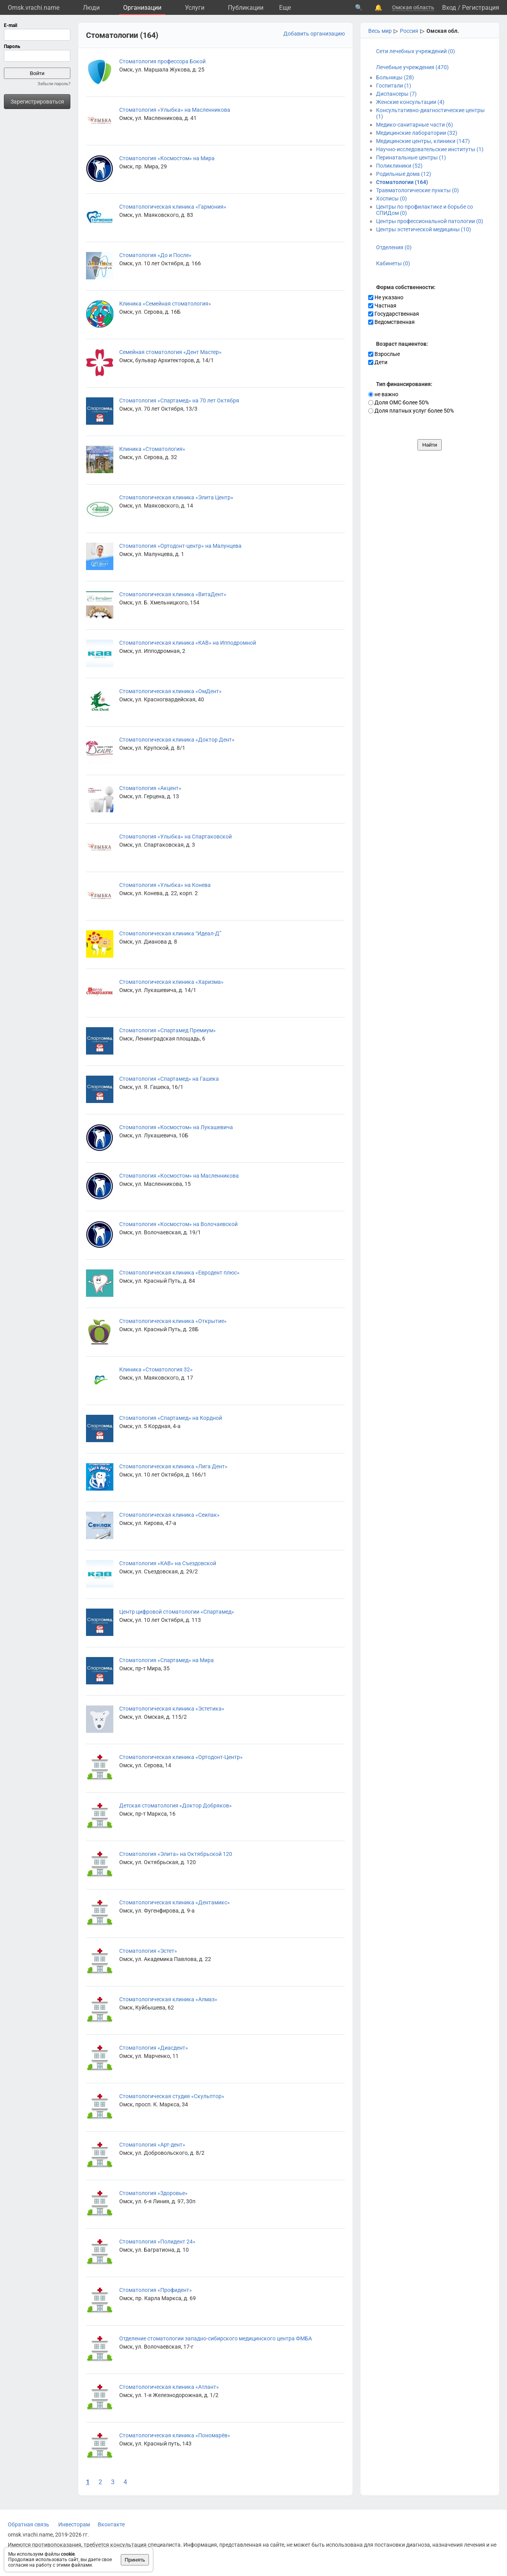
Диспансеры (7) (396, 94)
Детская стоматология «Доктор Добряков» (175, 1805)
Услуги (194, 7)
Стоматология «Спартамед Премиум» (167, 1030)
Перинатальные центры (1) (411, 157)
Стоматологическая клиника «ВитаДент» (172, 594)
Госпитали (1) (393, 85)
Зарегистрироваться (37, 101)
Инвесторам (74, 2524)
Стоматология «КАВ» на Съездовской (167, 1563)
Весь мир (380, 31)
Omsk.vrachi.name (33, 7)
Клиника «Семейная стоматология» (165, 303)
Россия (409, 31)
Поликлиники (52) (399, 166)
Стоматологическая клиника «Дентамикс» (174, 1902)
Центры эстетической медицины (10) (423, 229)
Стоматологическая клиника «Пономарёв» (174, 2435)
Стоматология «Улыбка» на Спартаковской (175, 836)
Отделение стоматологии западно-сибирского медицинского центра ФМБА (215, 2338)
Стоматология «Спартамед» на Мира (166, 1660)
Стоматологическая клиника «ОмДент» (170, 691)
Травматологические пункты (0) (417, 190)
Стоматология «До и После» (155, 255)
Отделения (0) (394, 247)
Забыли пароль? (54, 83)
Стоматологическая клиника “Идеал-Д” (170, 933)
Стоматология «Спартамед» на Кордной (170, 1418)
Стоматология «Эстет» (148, 1951)
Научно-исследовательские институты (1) (430, 149)
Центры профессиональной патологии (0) (429, 221)
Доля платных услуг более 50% (411, 411)
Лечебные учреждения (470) (412, 67)
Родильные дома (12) (403, 174)
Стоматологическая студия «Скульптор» (171, 2096)
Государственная (393, 314)
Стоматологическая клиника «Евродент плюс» (179, 1272)
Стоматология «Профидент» (155, 2290)
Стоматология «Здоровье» (153, 2193)
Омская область (413, 7)
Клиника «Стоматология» (152, 449)
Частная (382, 305)
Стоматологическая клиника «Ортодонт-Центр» (181, 1757)
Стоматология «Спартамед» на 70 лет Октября (179, 400)
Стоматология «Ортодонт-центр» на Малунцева (180, 546)
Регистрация (480, 7)
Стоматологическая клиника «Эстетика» (171, 1708)
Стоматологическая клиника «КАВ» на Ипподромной (187, 643)
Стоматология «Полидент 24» (157, 2241)
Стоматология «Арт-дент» (152, 2145)
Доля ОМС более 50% (398, 402)
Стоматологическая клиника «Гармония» (172, 207)
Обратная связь (28, 2524)
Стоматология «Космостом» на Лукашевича (176, 1127)
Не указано (385, 297)
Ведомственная (391, 322)
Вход (449, 7)
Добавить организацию (314, 33)
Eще (285, 7)
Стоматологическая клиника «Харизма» (171, 982)
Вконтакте (111, 2524)
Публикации (245, 7)
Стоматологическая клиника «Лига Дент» (173, 1466)
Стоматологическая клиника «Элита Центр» (176, 497)
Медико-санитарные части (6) (414, 125)
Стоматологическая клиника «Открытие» (173, 1321)
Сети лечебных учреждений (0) (415, 51)
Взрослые (384, 354)
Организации (142, 7)
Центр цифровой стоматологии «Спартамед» (176, 1612)
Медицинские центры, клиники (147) (423, 141)
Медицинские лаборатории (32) (416, 133)
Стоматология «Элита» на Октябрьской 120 (175, 1854)
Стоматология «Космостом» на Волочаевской (178, 1224)
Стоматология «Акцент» (150, 788)
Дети (377, 362)
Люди (91, 7)
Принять (135, 2560)
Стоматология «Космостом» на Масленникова (179, 1176)
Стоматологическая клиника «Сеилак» (169, 1515)
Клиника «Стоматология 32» (156, 1369)
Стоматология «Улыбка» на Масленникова (174, 110)
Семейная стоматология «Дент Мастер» (170, 352)
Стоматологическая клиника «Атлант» (169, 2387)
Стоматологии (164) (402, 182)
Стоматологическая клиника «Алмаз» (168, 1999)
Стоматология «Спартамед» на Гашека (169, 1079)
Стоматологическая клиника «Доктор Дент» (177, 740)
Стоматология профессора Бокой (162, 61)
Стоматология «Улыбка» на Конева (165, 885)
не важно (383, 394)
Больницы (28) (395, 77)
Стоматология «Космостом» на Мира (167, 158)
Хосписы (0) (391, 198)
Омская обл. (442, 31)
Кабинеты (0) (393, 263)
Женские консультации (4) (410, 102)
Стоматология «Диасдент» (153, 2048)
